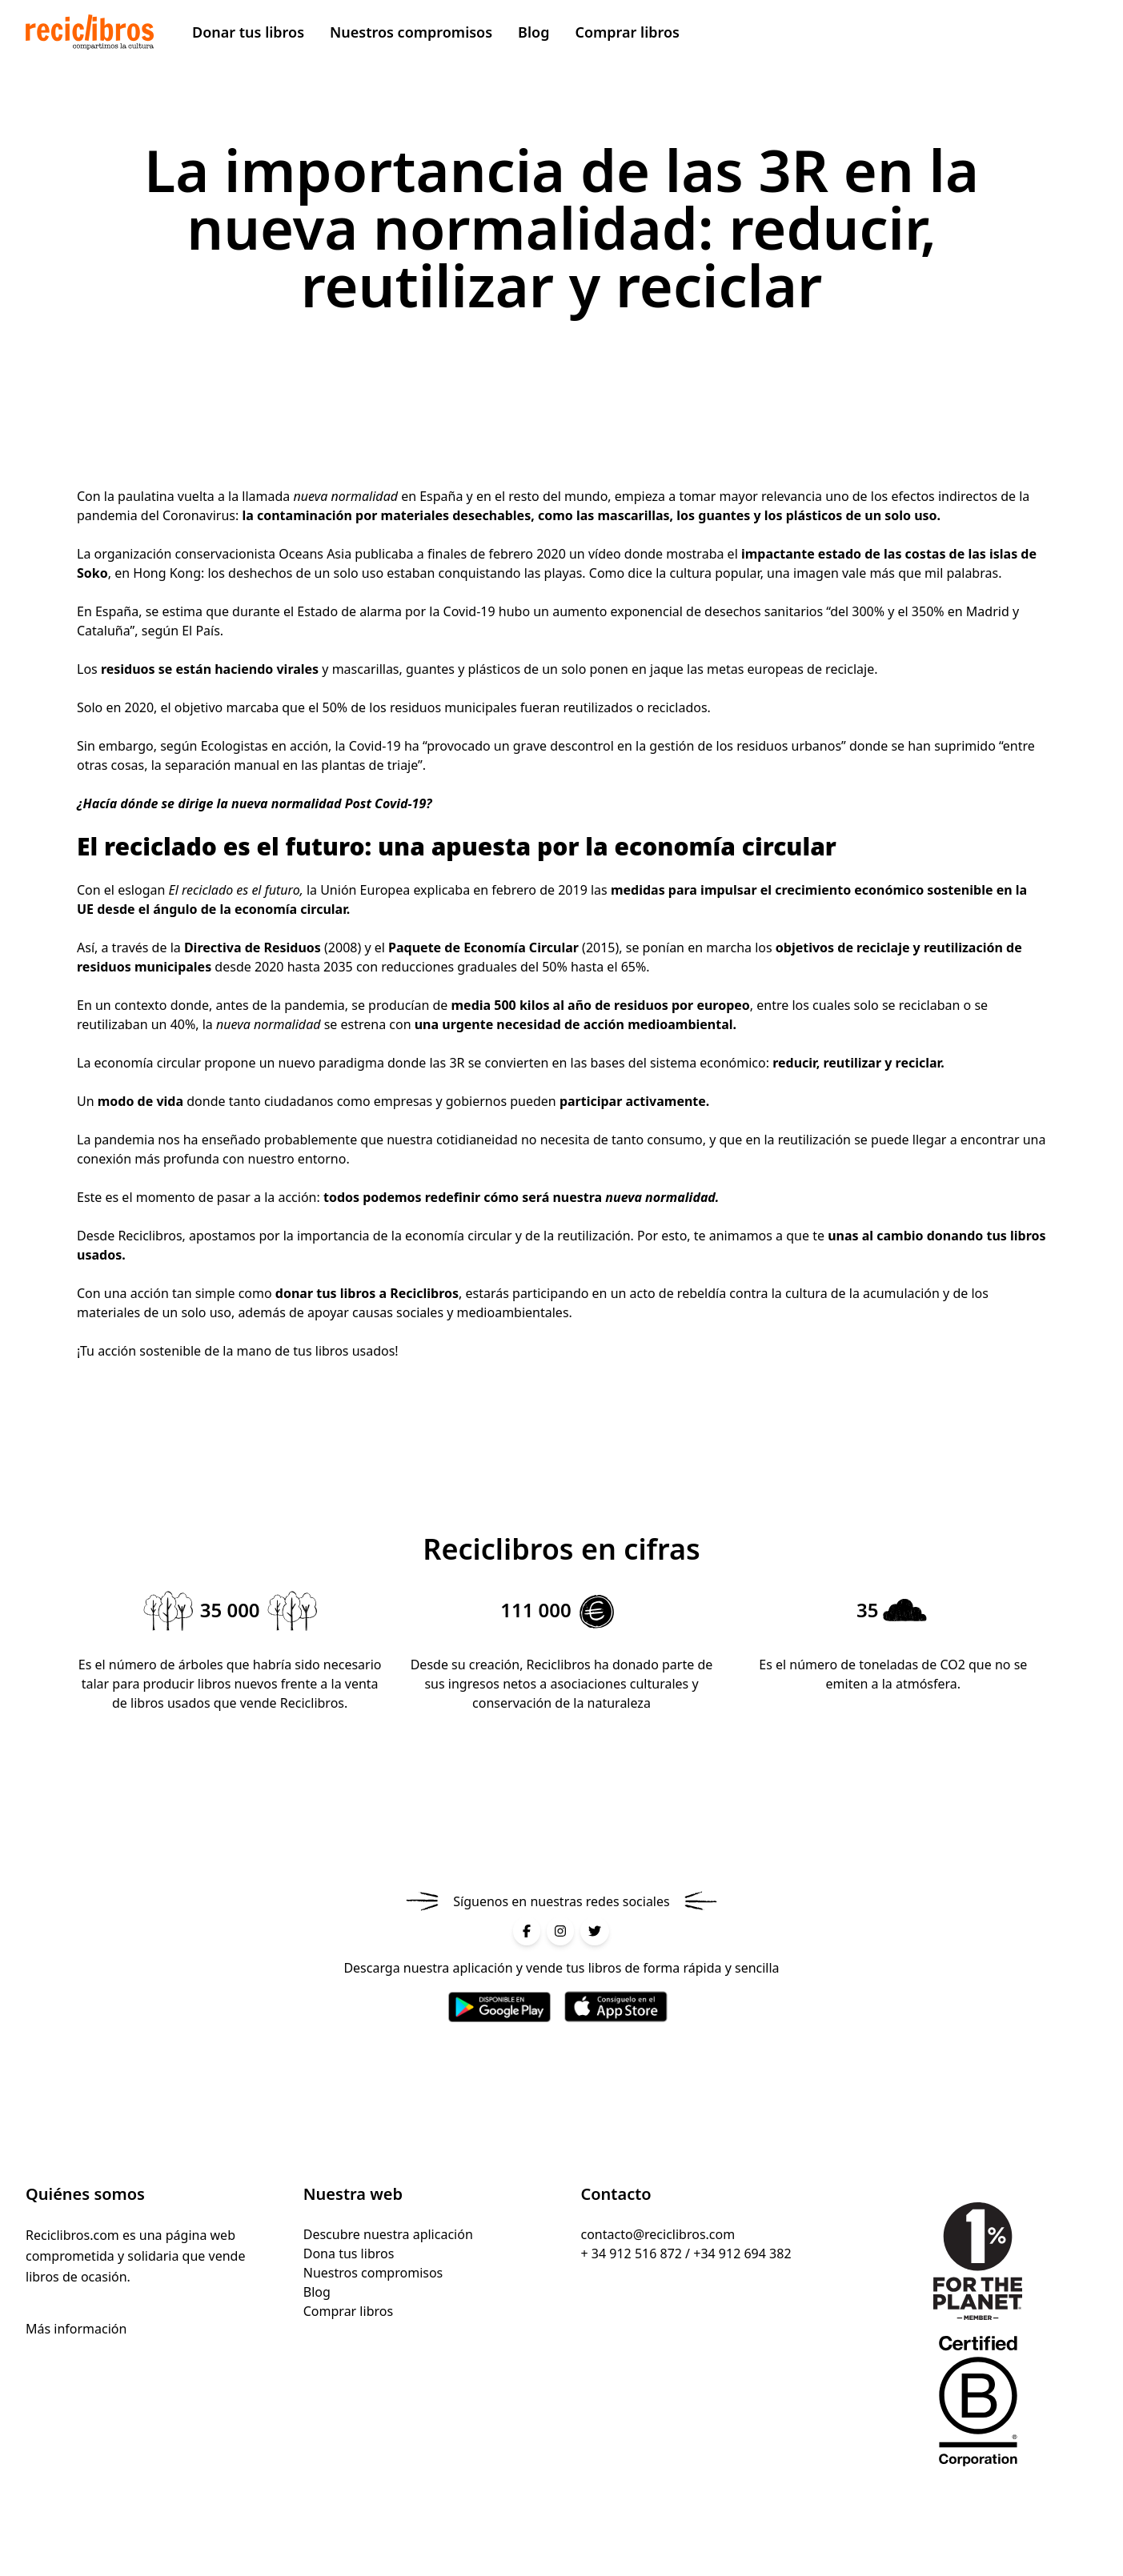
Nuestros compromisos (411, 32)
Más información (76, 2329)
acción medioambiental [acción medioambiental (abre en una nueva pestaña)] (658, 1024)
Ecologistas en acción (264, 746)
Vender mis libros (1007, 32)
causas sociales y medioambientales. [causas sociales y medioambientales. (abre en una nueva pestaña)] (464, 1312)
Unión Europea (365, 890)
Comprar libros (627, 32)
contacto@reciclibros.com (658, 2234)
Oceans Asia (315, 554)
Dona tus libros (349, 2253)
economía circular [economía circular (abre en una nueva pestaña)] (148, 1063)
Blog (533, 32)
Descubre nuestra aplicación (388, 2234)
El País (201, 630)
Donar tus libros (248, 32)
